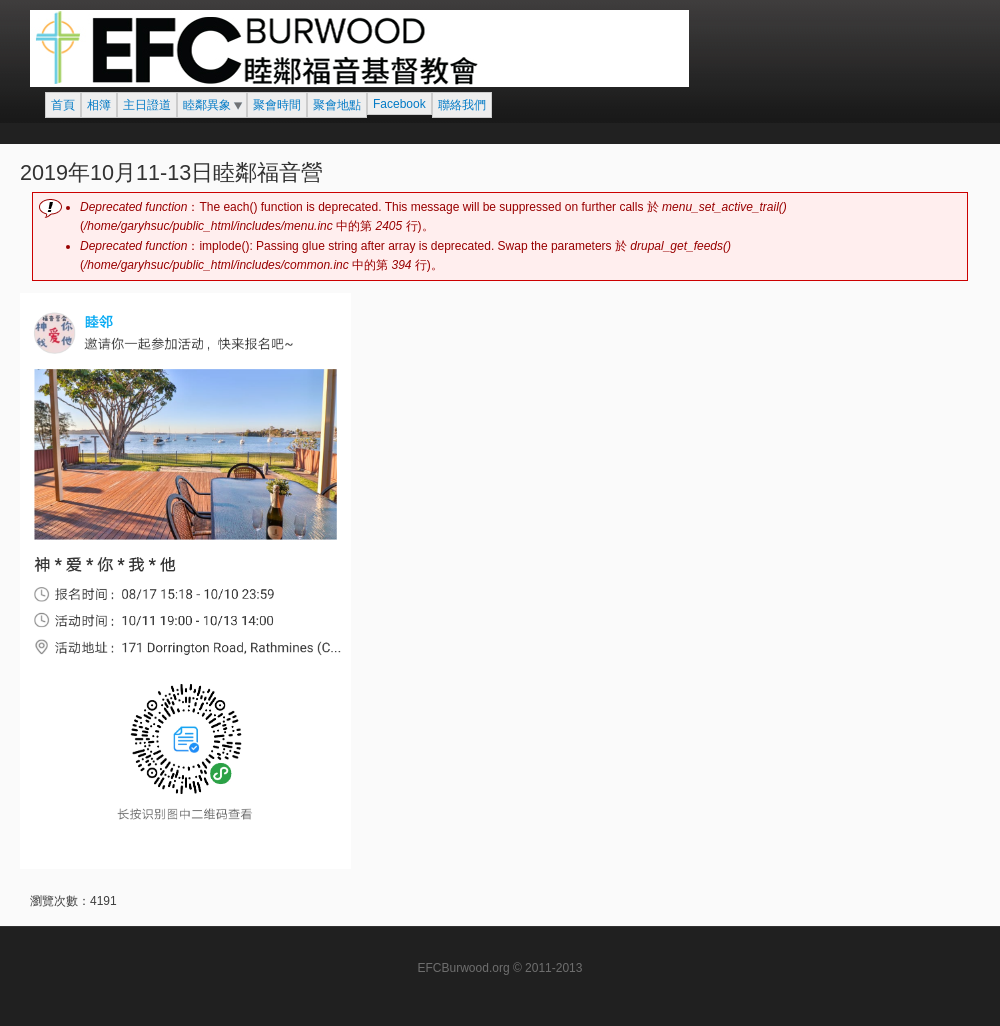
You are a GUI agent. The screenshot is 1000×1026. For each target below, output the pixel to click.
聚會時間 (277, 105)
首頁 (63, 105)
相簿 (99, 105)
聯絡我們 (462, 105)
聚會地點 (337, 105)
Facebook (399, 104)
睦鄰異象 (207, 105)
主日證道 (147, 105)
